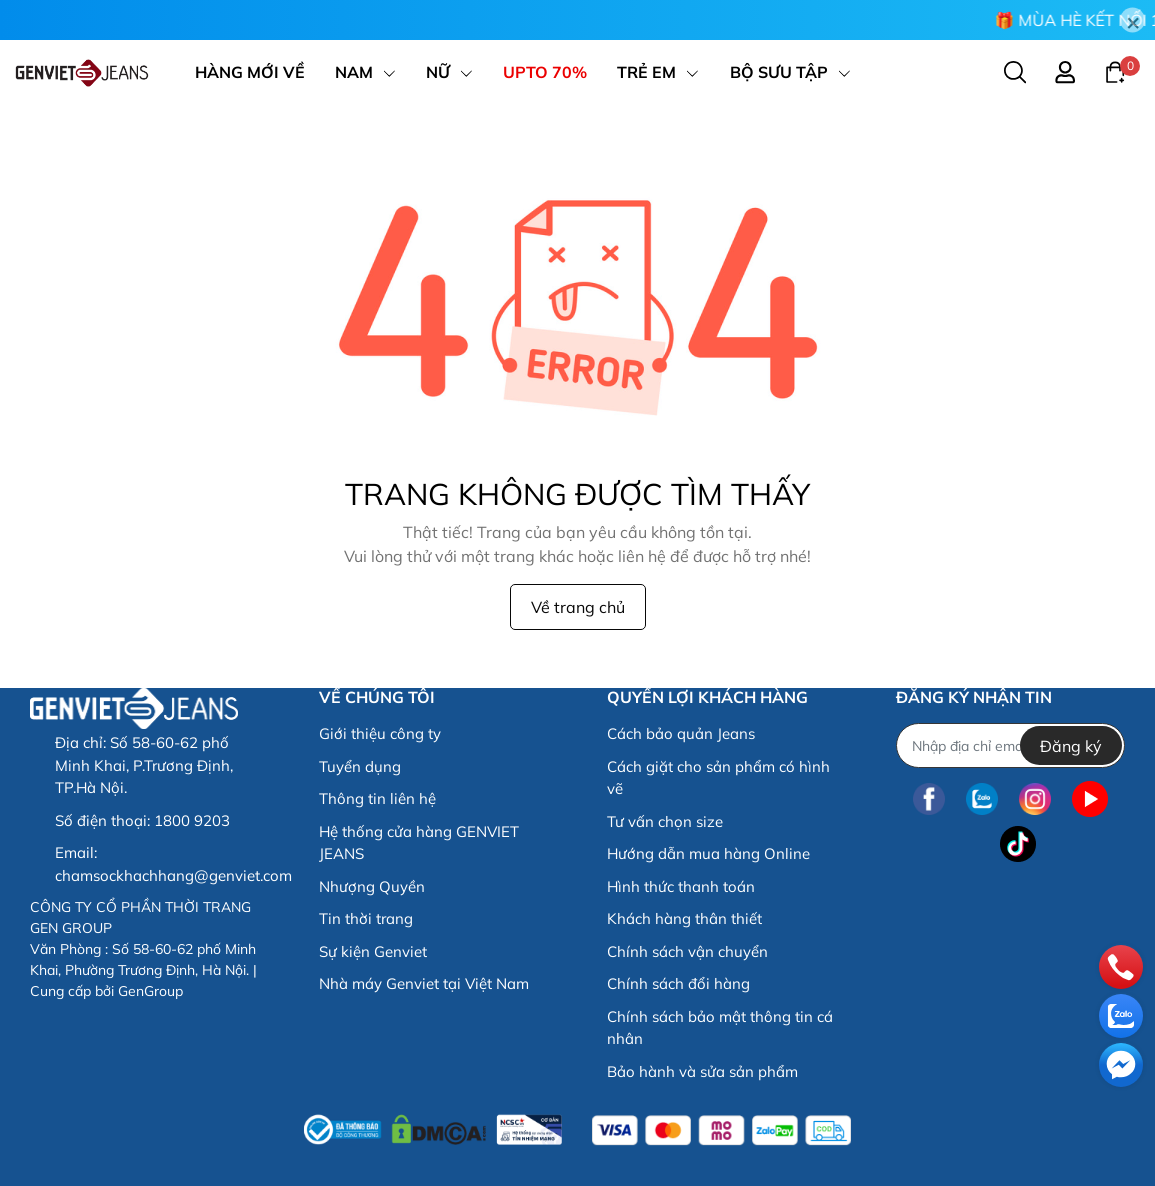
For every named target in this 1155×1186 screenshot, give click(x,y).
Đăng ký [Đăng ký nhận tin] (1071, 746)
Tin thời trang (366, 918)
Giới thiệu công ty (380, 733)
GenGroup (150, 991)
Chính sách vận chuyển (687, 951)
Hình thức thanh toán (681, 886)
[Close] (1132, 20)
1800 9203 (192, 820)
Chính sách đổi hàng (678, 983)
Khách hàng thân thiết (684, 918)
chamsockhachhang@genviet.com (173, 875)
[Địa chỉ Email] (1010, 745)
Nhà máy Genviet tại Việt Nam (424, 983)
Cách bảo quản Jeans (681, 733)
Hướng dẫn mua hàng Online (708, 853)
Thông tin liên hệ (377, 798)
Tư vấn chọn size (665, 821)
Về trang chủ (578, 607)
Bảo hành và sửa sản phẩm (702, 1071)
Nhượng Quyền (372, 886)
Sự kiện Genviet (373, 951)
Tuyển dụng (360, 766)
